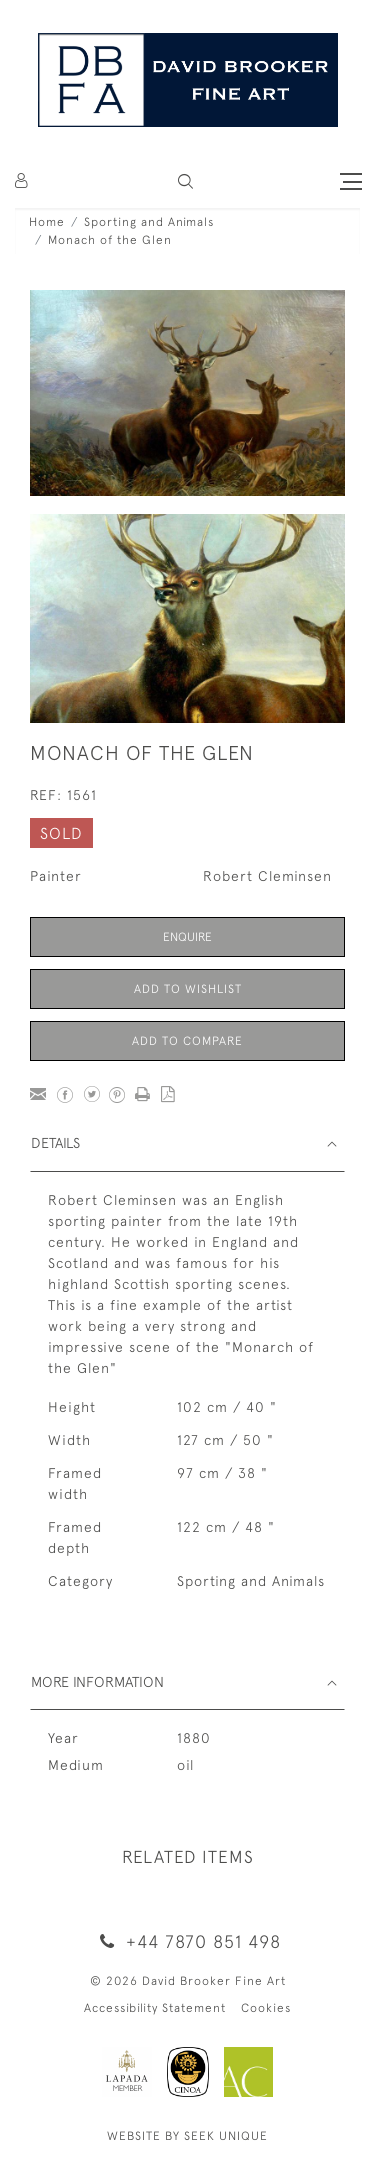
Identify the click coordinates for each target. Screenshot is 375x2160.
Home (47, 222)
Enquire (187, 937)
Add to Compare (187, 1041)
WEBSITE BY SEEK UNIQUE (187, 2136)
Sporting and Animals (149, 222)
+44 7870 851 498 (187, 1941)
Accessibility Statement (155, 2008)
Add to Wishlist (188, 989)
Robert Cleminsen (267, 876)
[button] (185, 181)
